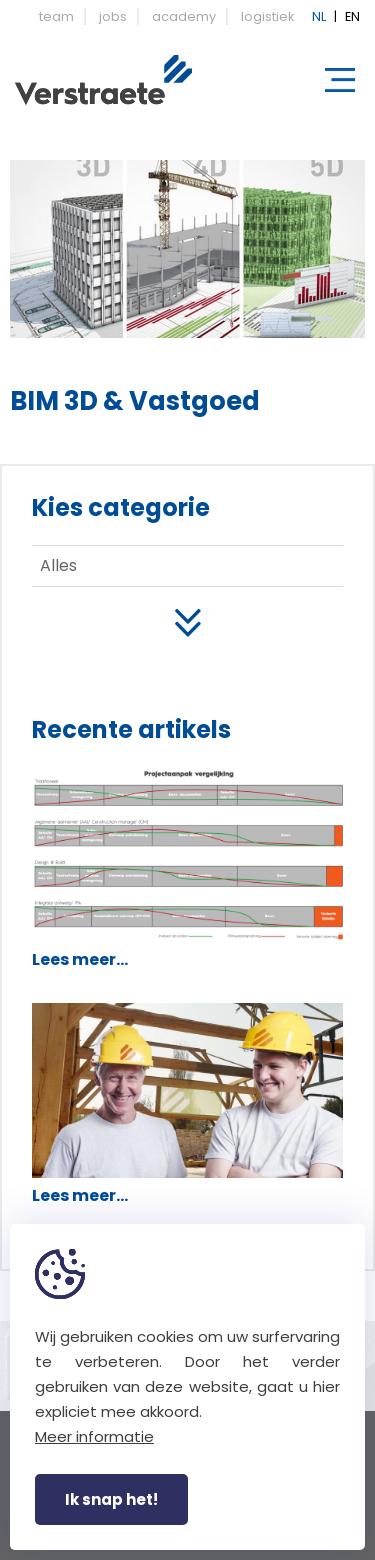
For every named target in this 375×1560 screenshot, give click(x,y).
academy (184, 16)
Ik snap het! (111, 1499)
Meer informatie (94, 1436)
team (56, 16)
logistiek (267, 16)
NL (319, 16)
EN (352, 16)
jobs (113, 16)
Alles (58, 565)
